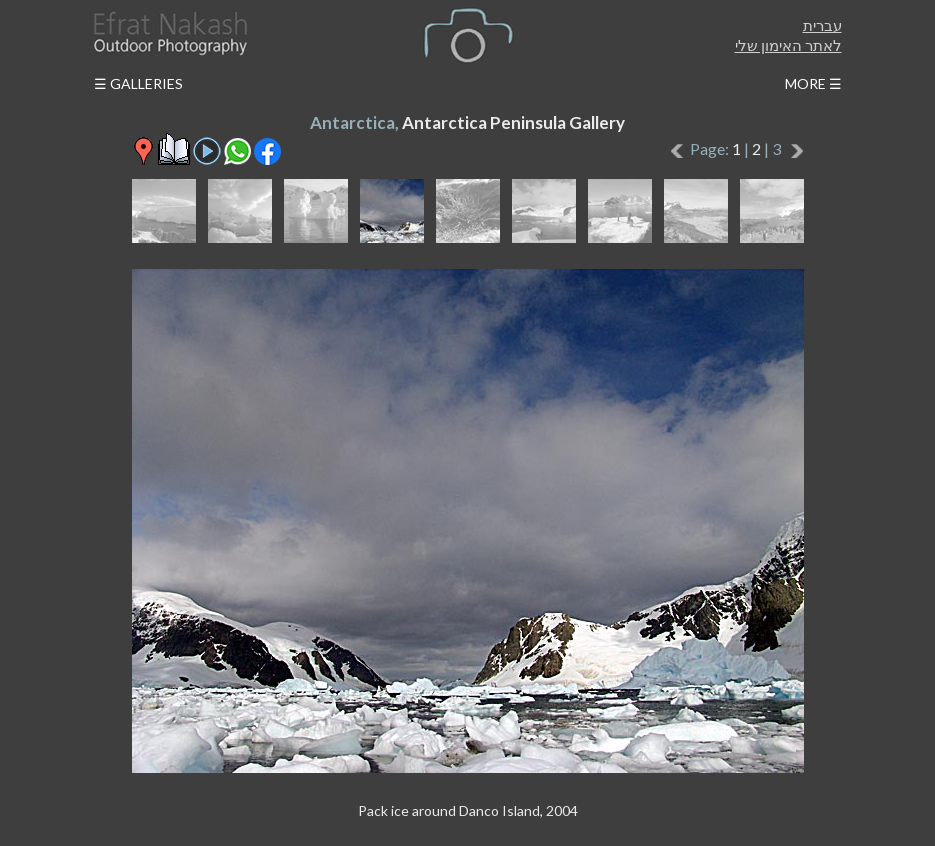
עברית (822, 25)
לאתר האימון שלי (788, 45)
